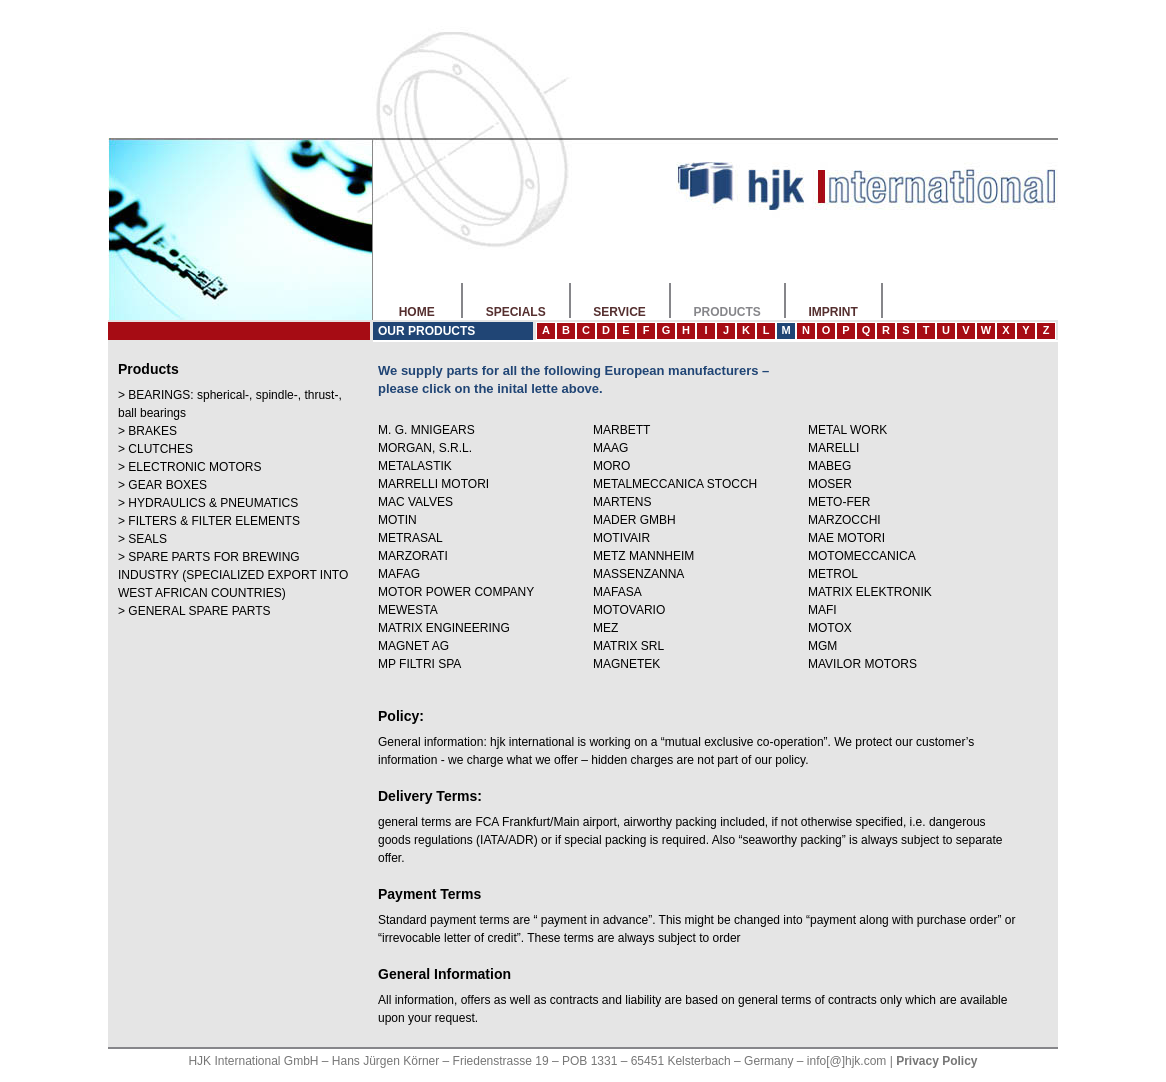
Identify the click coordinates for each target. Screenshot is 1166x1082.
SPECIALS (515, 312)
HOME (416, 312)
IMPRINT (833, 312)
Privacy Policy (936, 1061)
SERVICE (619, 312)
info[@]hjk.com (847, 1061)
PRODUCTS (727, 312)
